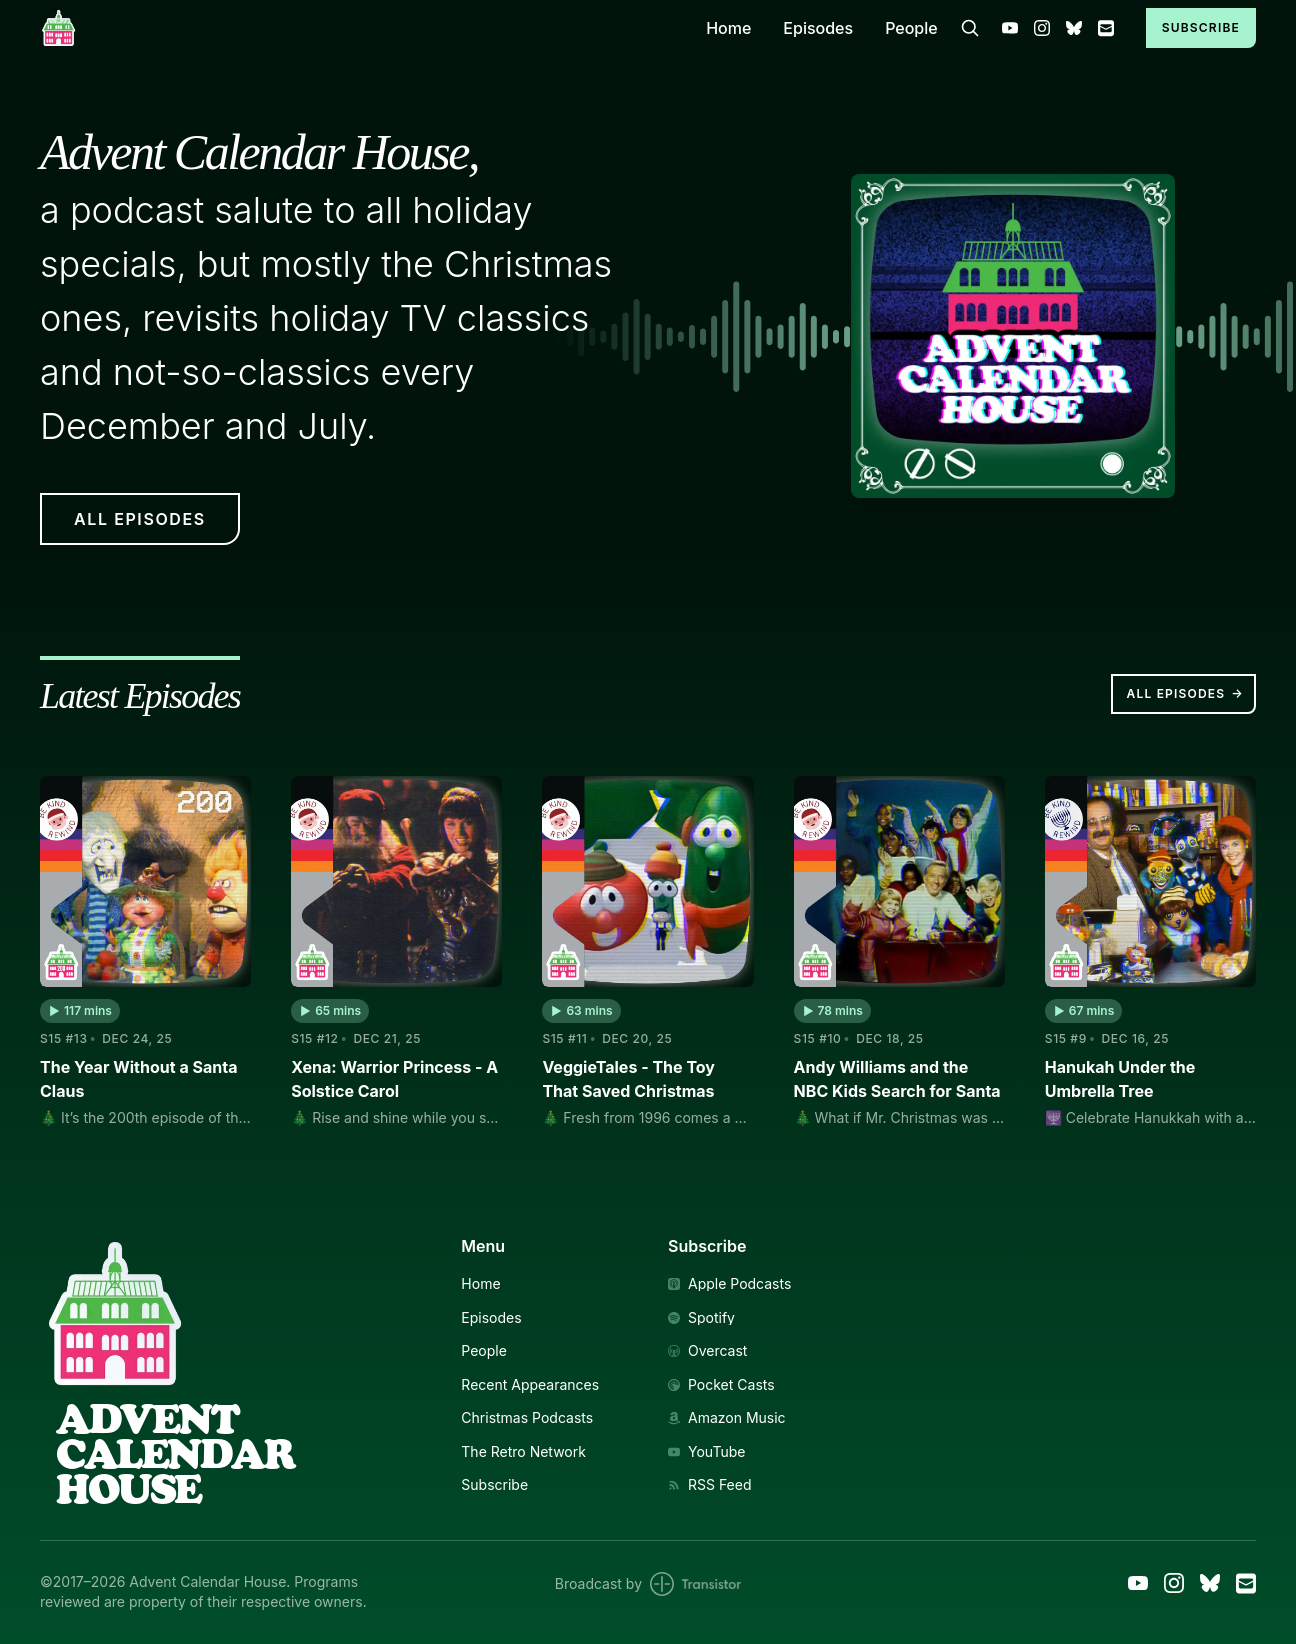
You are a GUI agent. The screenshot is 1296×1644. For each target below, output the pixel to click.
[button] (80, 1011)
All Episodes (1185, 694)
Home (728, 28)
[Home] (361, 27)
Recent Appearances (530, 1385)
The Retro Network (523, 1452)
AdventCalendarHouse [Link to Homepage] (175, 1454)
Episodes (818, 28)
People (911, 28)
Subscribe (1201, 27)
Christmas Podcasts (527, 1418)
